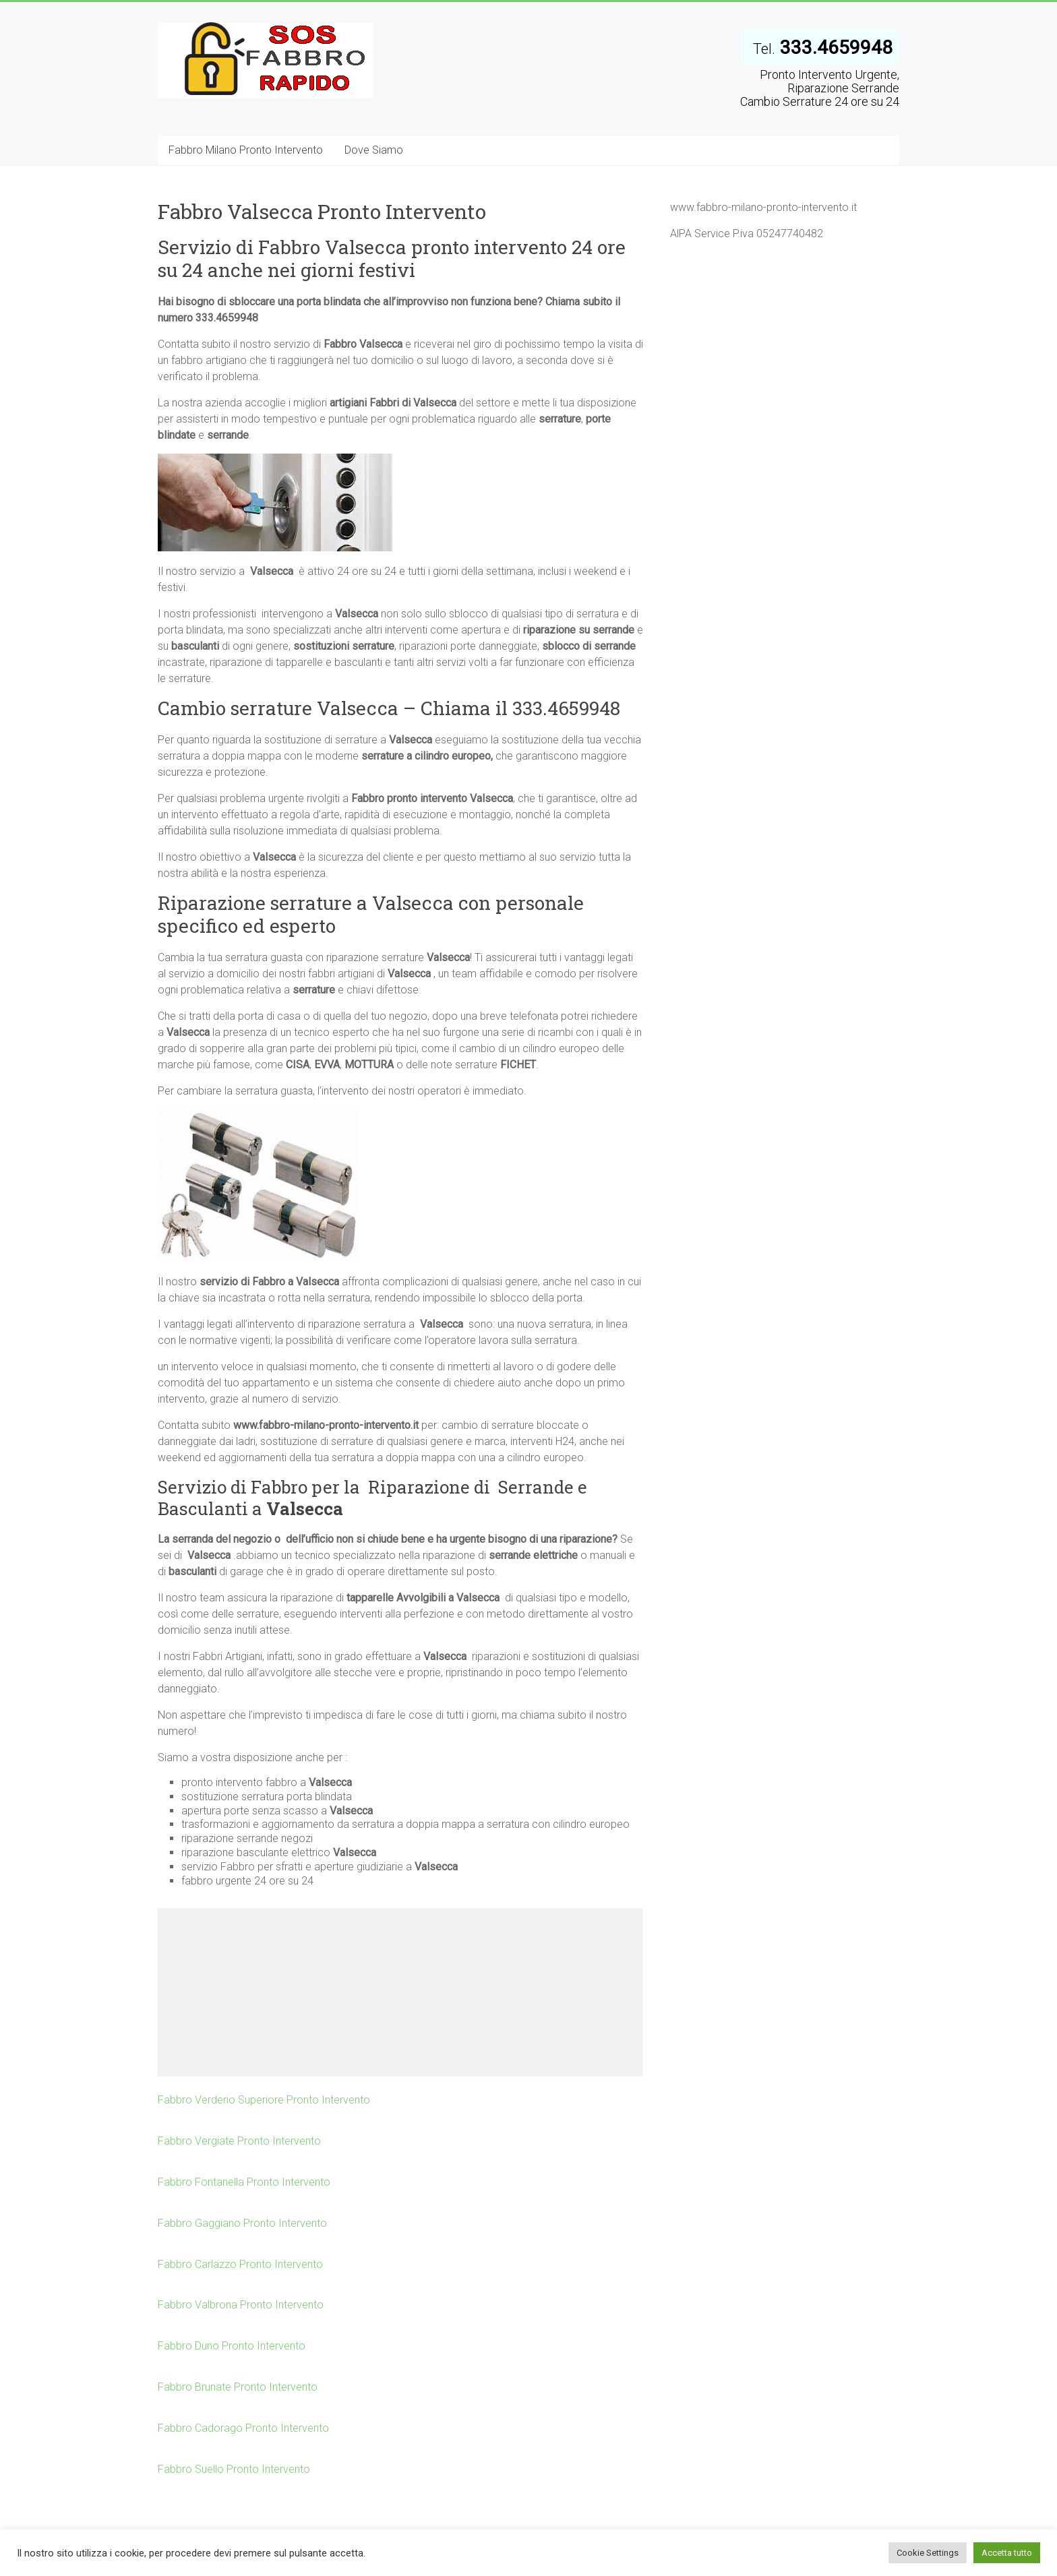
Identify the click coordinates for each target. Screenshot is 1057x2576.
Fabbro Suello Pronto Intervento (234, 2469)
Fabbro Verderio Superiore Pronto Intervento (264, 2099)
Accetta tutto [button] (1007, 2553)
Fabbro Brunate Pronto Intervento (238, 2387)
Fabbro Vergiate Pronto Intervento (239, 2141)
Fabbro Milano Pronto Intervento (246, 150)
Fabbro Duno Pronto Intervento (231, 2345)
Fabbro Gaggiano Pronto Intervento (242, 2223)
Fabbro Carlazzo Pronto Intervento (240, 2264)
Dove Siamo (373, 150)
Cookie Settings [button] (928, 2553)
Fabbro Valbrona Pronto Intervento (241, 2304)
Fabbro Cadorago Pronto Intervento (243, 2428)
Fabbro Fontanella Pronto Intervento (244, 2182)
